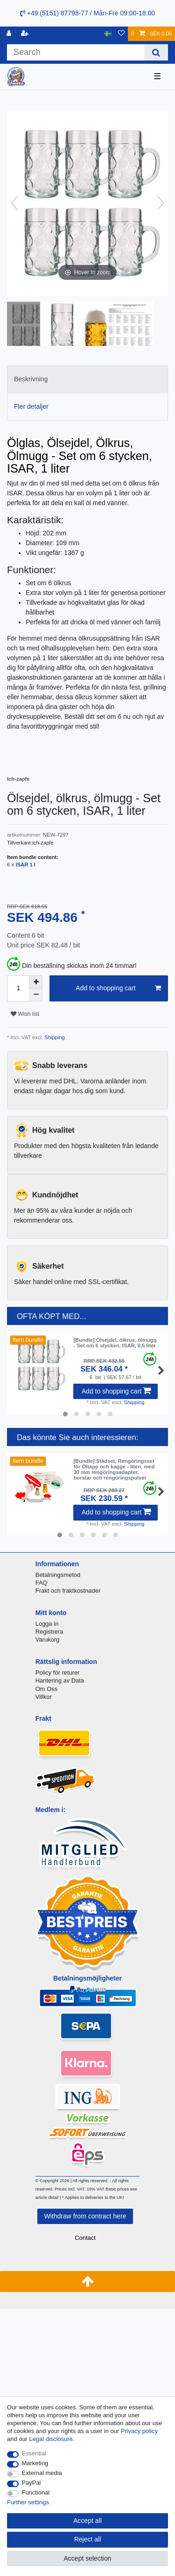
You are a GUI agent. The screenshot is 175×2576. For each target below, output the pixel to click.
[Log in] (9, 34)
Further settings (28, 2502)
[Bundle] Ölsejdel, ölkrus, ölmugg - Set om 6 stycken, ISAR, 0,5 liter (114, 1342)
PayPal (31, 2482)
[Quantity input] (18, 988)
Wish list (25, 1014)
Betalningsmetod (57, 1574)
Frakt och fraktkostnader (68, 1590)
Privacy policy (139, 2430)
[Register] (26, 34)
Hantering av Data (59, 1680)
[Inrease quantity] (35, 981)
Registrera (49, 1631)
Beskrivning (31, 379)
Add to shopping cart (118, 988)
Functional (36, 2492)
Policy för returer (57, 1672)
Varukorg (47, 1639)
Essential (34, 2453)
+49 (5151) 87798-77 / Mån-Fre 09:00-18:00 (87, 13)
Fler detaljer (31, 406)
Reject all (87, 2539)
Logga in (47, 1623)
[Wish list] (121, 34)
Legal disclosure (51, 2438)
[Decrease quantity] (35, 994)
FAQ (41, 1582)
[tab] (87, 379)
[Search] (156, 52)
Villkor (43, 1696)
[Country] (108, 34)
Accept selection (88, 2558)
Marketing (35, 2463)
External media (42, 2472)
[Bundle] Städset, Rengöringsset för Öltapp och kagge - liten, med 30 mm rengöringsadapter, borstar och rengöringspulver (113, 1469)
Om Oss (46, 1688)
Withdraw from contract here (85, 2216)
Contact (85, 2237)
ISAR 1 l (25, 864)
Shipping (54, 1037)
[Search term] (75, 52)
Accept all (87, 2520)
